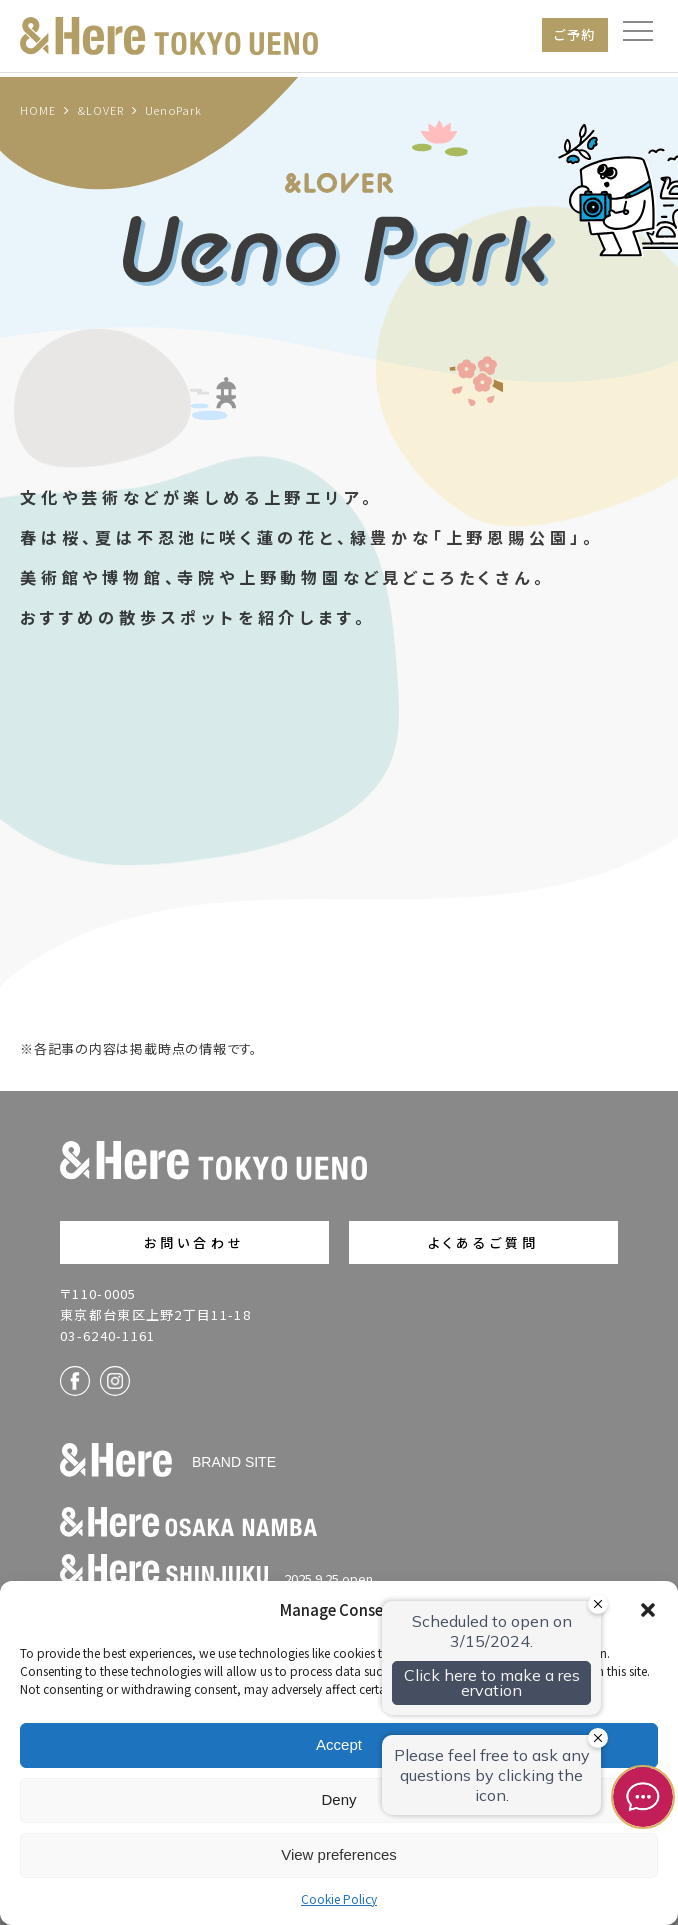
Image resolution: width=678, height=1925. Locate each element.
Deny (338, 1799)
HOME (38, 110)
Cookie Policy (339, 1898)
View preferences (339, 1854)
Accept (339, 1744)
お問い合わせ (194, 1242)
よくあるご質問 (483, 1242)
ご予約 (575, 34)
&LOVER (101, 110)
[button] (648, 1610)
